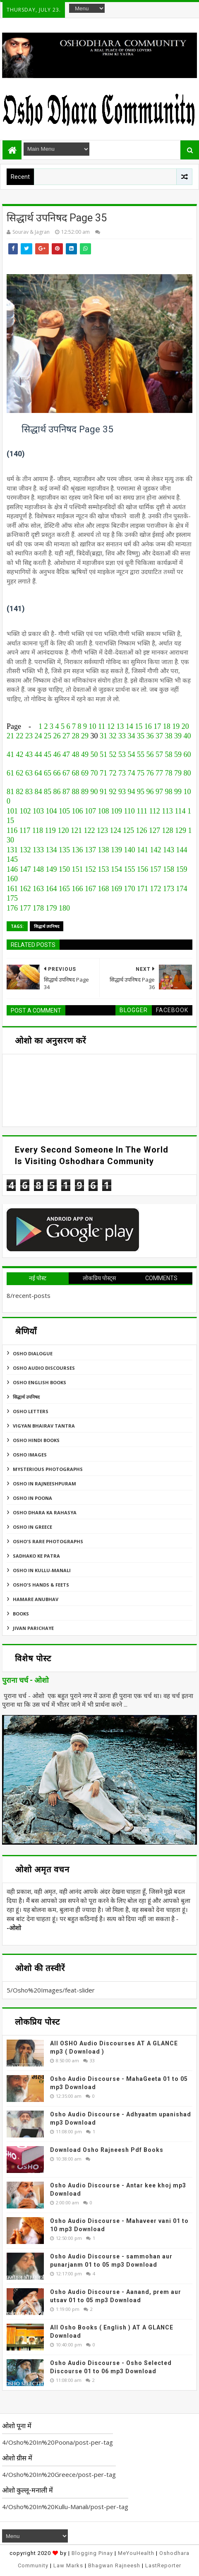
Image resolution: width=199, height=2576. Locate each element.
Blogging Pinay (92, 2553)
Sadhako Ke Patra (36, 1556)
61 (10, 773)
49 (85, 754)
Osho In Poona (32, 1498)
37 (159, 736)
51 (103, 754)
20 (185, 726)
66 (57, 773)
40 (187, 736)
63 (29, 773)
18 (166, 726)
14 (129, 726)
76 (150, 773)
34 (131, 736)
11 (101, 726)
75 (140, 773)
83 (29, 792)
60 (187, 754)
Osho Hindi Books (36, 1440)
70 (94, 773)
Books (21, 1614)
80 (187, 773)
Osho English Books (39, 1382)
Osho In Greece (32, 1527)
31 (103, 736)
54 (131, 754)
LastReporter (163, 2565)
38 (169, 736)
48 (75, 754)
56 (150, 754)
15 (138, 726)
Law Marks (68, 2565)
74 (131, 773)
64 (38, 773)
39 (178, 736)
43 (29, 754)
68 (75, 773)
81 (10, 792)
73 (122, 773)
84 (38, 792)
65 (47, 773)
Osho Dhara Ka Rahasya (45, 1512)
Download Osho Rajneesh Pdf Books (106, 2150)
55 (140, 754)
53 (122, 754)
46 (57, 754)
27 (66, 736)
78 (169, 773)
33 (122, 736)
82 (20, 792)
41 (10, 754)
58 (169, 754)
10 (92, 726)
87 (66, 792)
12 (111, 726)
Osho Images (30, 1455)
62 (20, 773)
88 (75, 792)
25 (47, 736)
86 (57, 792)
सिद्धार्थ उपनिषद (46, 926)
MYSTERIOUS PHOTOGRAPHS (48, 1469)
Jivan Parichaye (33, 1628)
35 (140, 736)
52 (113, 754)
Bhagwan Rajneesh (114, 2565)
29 (85, 736)
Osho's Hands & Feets (41, 1585)
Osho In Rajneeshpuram (44, 1483)
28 (75, 736)
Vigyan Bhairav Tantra (44, 1426)
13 (120, 726)
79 (178, 773)
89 (85, 792)
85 (47, 792)
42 (20, 754)
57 (159, 754)
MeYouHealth (136, 2553)
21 (10, 736)
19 (176, 726)
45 (47, 754)
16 (148, 726)
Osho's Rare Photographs (48, 1541)
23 (29, 736)
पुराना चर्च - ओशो (25, 1680)
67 (66, 773)
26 (57, 736)
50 (94, 754)
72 (113, 773)
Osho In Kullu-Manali (42, 1570)
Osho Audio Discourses (44, 1368)
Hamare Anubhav (35, 1599)
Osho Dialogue (33, 1353)
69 (85, 773)
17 (157, 726)
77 (159, 773)
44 (38, 754)
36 (150, 736)
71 (103, 773)
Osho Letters (30, 1411)
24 (38, 736)
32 (113, 736)
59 (178, 754)
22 (20, 736)
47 (66, 754)
